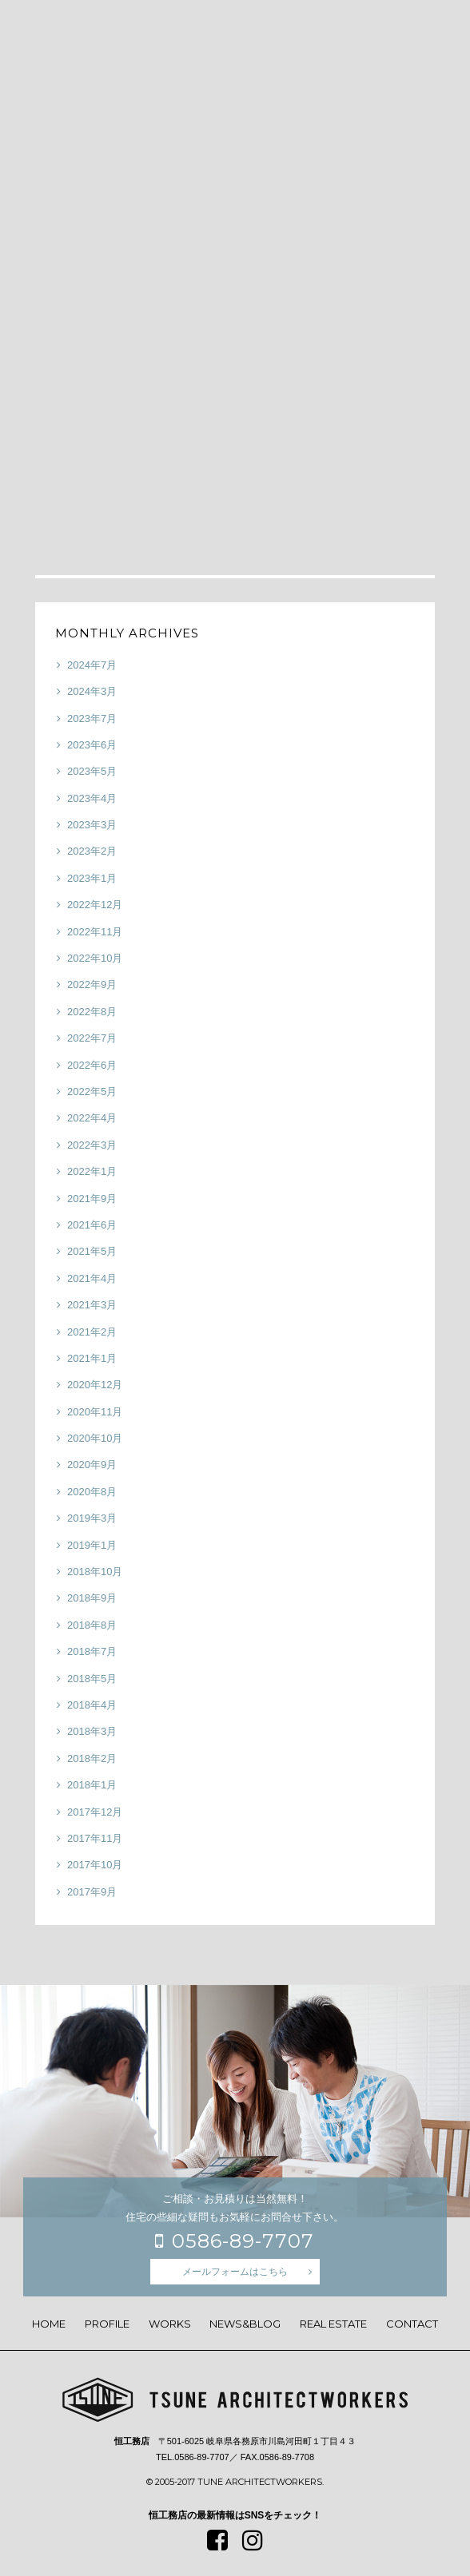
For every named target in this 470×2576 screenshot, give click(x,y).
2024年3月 (92, 691)
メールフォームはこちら (235, 2271)
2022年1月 (92, 1171)
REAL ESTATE (333, 2323)
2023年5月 (92, 771)
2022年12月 (94, 905)
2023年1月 (92, 878)
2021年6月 (92, 1225)
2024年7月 (92, 665)
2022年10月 (94, 958)
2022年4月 (92, 1118)
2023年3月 (92, 825)
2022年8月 (92, 1012)
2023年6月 (92, 745)
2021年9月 (92, 1199)
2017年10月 (94, 1865)
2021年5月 (92, 1251)
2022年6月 (92, 1065)
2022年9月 (92, 984)
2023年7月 (92, 718)
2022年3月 (92, 1145)
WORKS (170, 2323)
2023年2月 (92, 851)
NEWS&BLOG (245, 2323)
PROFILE (107, 2323)
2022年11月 (94, 932)
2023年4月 (92, 798)
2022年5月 (92, 1091)
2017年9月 (92, 1892)
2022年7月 (92, 1038)
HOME (49, 2323)
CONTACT (412, 2323)
